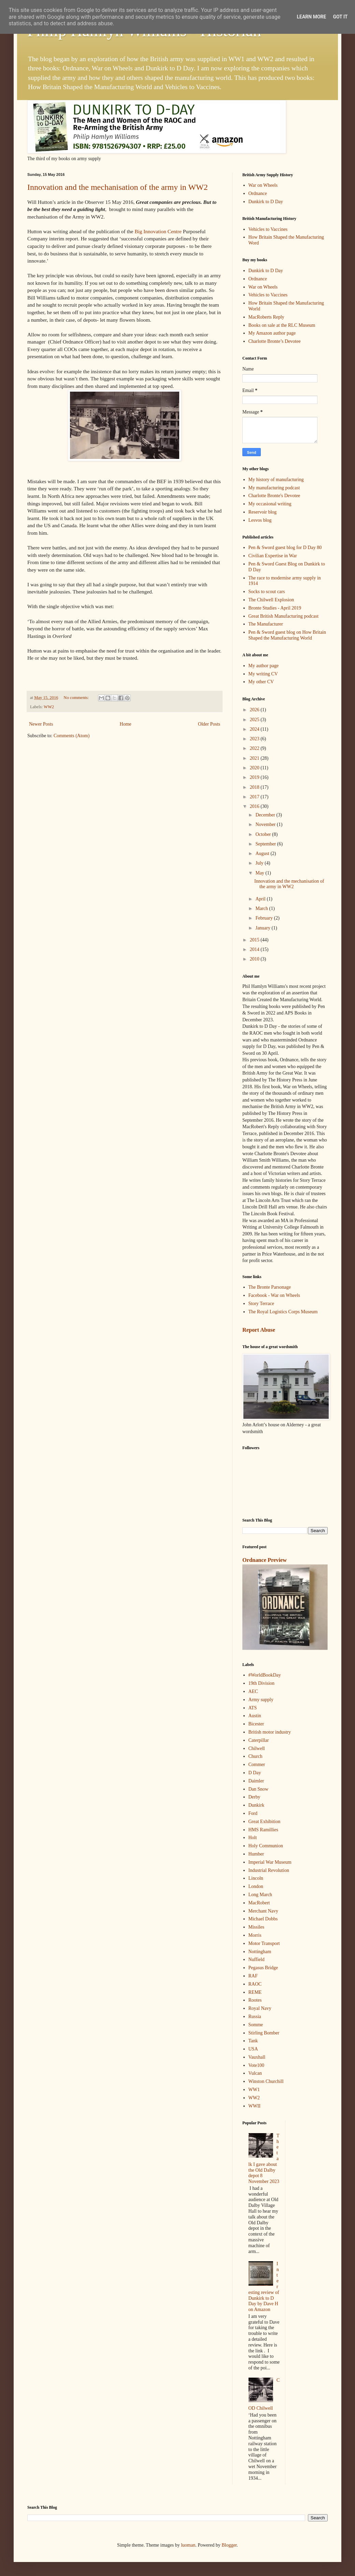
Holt (252, 1837)
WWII (254, 2106)
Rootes (255, 2000)
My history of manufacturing (276, 479)
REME (255, 1992)
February (264, 918)
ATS (252, 1707)
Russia (254, 2016)
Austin (254, 1715)
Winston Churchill (266, 2081)
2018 (255, 787)
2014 (255, 949)
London (256, 1886)
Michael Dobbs (263, 1918)
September (266, 843)
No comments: (76, 697)
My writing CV (263, 673)
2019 (255, 777)
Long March (260, 1894)
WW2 (49, 706)
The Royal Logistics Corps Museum (283, 1311)
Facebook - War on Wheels (274, 1295)
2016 (255, 806)
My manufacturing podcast (274, 487)
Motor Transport (264, 1943)
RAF (253, 1975)
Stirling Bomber (264, 2032)
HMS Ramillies (263, 1829)
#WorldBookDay (264, 1675)
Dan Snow (258, 1789)
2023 (255, 738)
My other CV (261, 681)
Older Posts (209, 724)
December (265, 814)
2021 (255, 758)
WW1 (254, 2089)
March (262, 908)
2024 (255, 729)
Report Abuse (258, 1330)
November (266, 824)
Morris (254, 1935)
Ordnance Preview (264, 1560)
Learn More (311, 16)
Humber (256, 1854)
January (263, 927)
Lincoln (256, 1878)
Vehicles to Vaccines (268, 229)
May (260, 873)
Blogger (229, 2545)
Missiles (256, 1927)
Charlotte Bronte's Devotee (274, 495)
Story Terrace (261, 1303)
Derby (254, 1797)
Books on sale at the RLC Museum (281, 325)
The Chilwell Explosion (271, 599)
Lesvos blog (260, 520)
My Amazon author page (272, 333)
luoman (188, 2545)
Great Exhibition (264, 1821)
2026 (255, 709)
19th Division (261, 1683)
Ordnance (257, 193)
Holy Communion (265, 1845)
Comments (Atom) (71, 735)
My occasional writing (270, 503)
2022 (255, 748)
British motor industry (269, 1732)
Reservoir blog (262, 512)
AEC (253, 1691)
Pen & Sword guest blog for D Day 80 (285, 547)
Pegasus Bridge (263, 1967)
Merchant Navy (263, 1911)
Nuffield (256, 1959)
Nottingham (259, 1951)
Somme (255, 2024)
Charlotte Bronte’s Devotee (274, 341)
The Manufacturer (265, 624)
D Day (254, 1772)
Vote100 (256, 2065)
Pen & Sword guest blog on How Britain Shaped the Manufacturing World (287, 635)
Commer (256, 1764)
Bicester (256, 1723)
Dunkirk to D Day (265, 201)
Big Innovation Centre (158, 231)
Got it (340, 16)
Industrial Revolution (268, 1870)
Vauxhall (257, 2057)
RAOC (255, 1984)
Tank (253, 2040)
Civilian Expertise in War (272, 555)
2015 (255, 939)
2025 (255, 719)
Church (255, 1756)
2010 (255, 959)
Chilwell (256, 1748)
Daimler (256, 1780)
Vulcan (255, 2073)
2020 (255, 767)
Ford (252, 1813)
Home (125, 724)
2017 (255, 796)
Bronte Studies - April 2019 (274, 608)
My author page (263, 665)
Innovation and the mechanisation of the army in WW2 (117, 187)
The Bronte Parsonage (269, 1287)
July (260, 863)
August (262, 853)
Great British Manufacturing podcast (283, 616)
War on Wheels (263, 185)
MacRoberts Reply (266, 317)
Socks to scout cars (266, 591)
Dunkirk (256, 1805)
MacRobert (259, 1902)
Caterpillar (258, 1740)
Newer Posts (41, 724)
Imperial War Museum (270, 1862)
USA (253, 2049)
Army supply (261, 1699)
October (263, 834)
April (261, 898)
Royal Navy (259, 2008)
